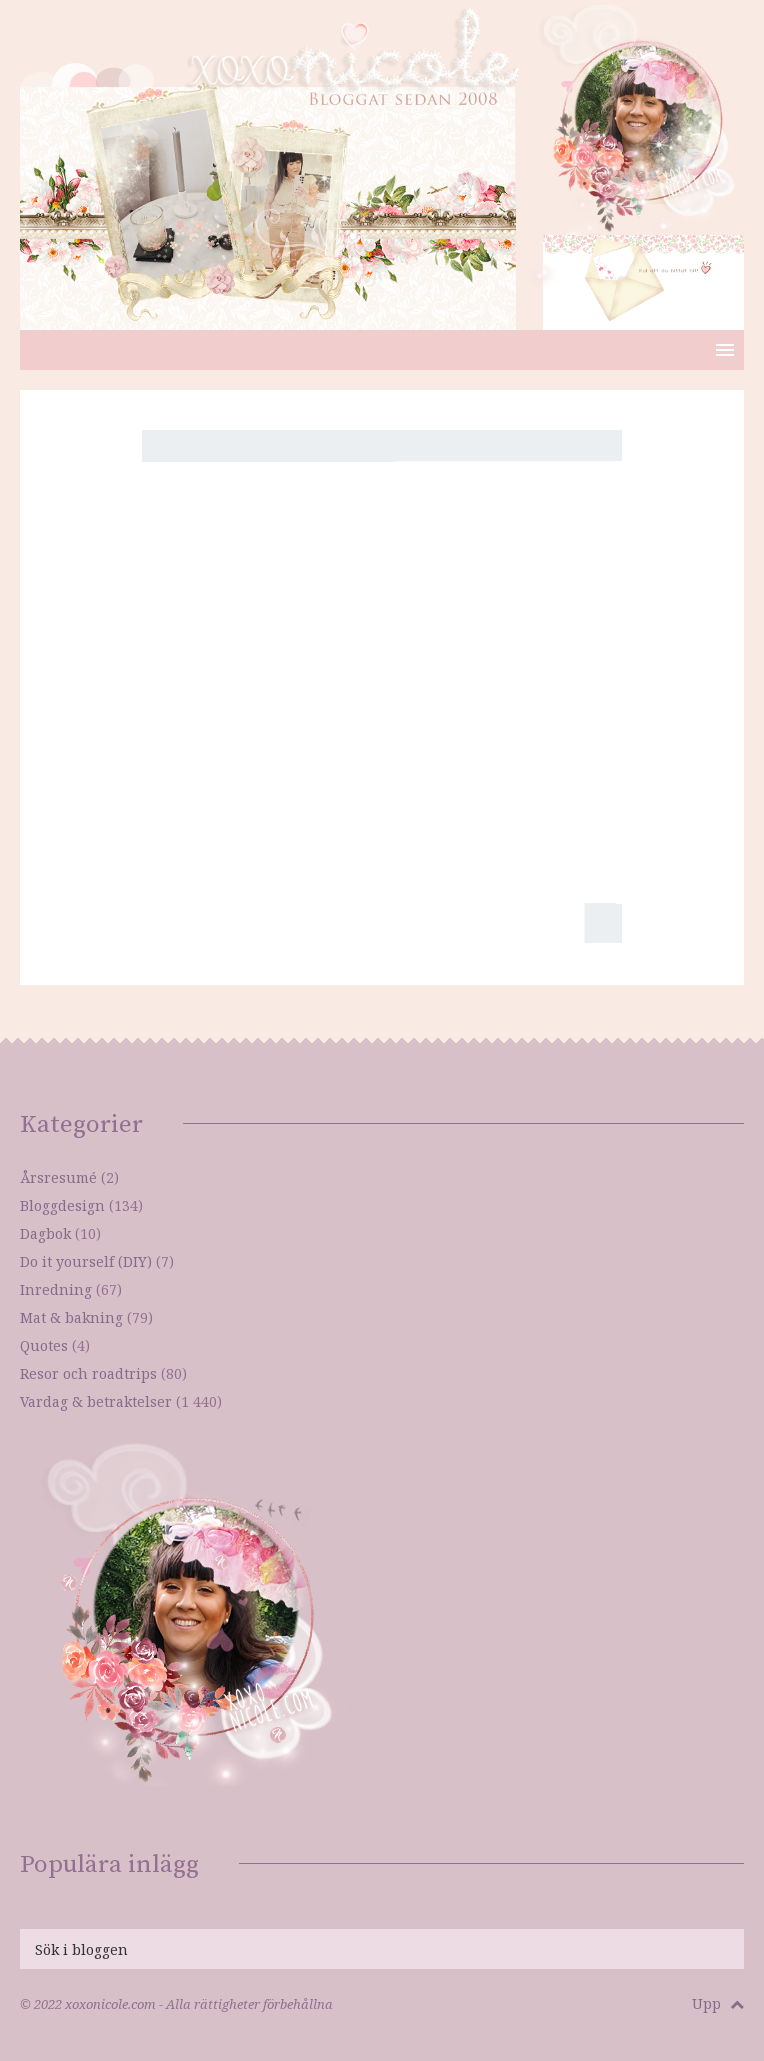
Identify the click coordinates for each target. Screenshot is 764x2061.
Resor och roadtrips (88, 1373)
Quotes (44, 1345)
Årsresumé (58, 1177)
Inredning (56, 1289)
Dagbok (45, 1233)
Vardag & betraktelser (96, 1401)
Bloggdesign (62, 1205)
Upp (718, 2003)
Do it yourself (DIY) (86, 1261)
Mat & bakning (71, 1317)
